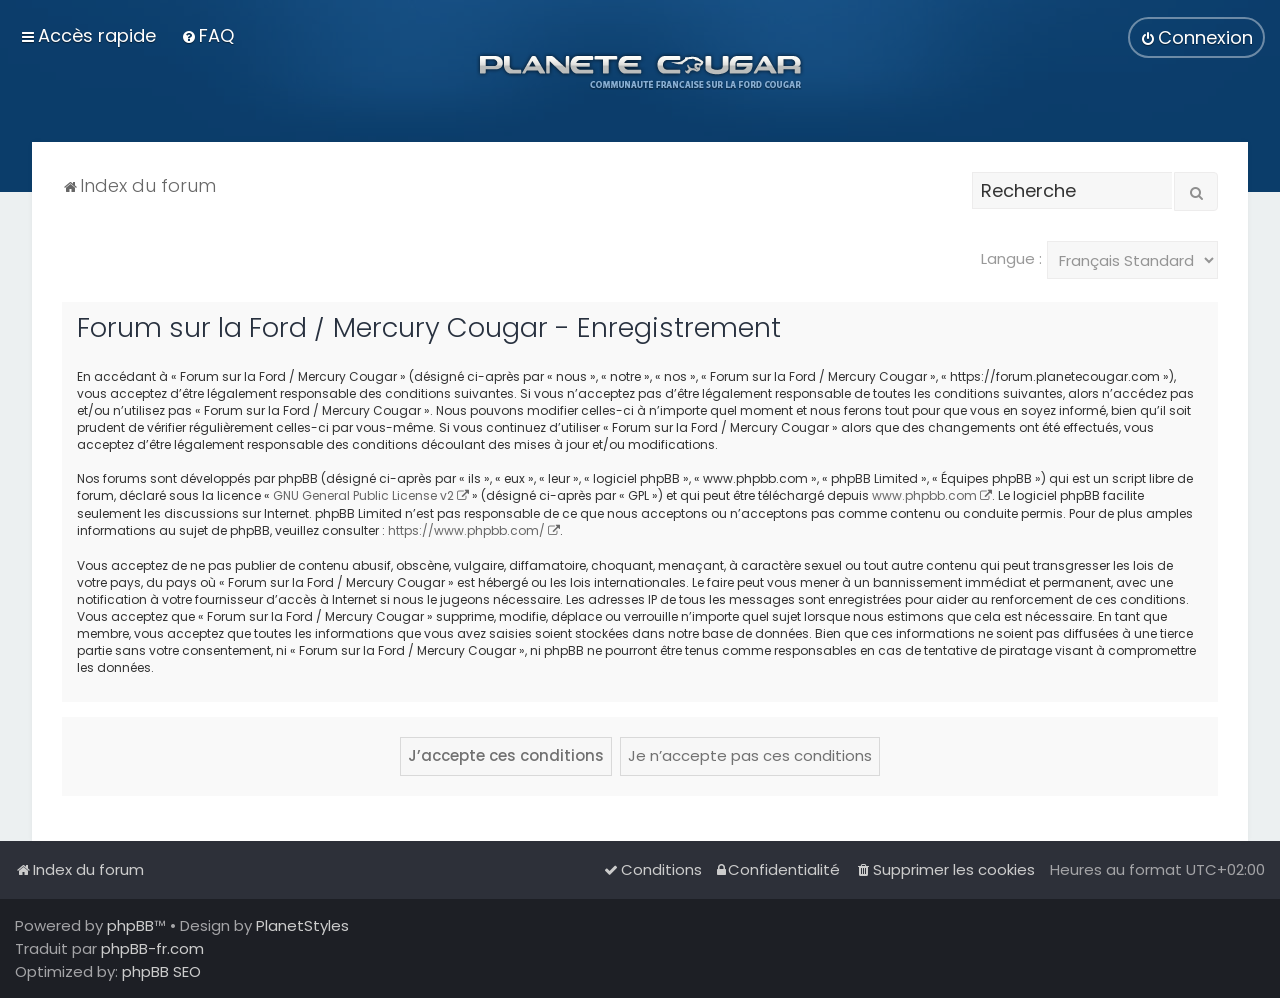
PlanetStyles (302, 925)
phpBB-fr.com (152, 948)
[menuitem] (207, 35)
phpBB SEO (161, 971)
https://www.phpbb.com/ (466, 530)
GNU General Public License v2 (363, 495)
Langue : (1011, 258)
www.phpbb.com (924, 495)
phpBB (130, 925)
